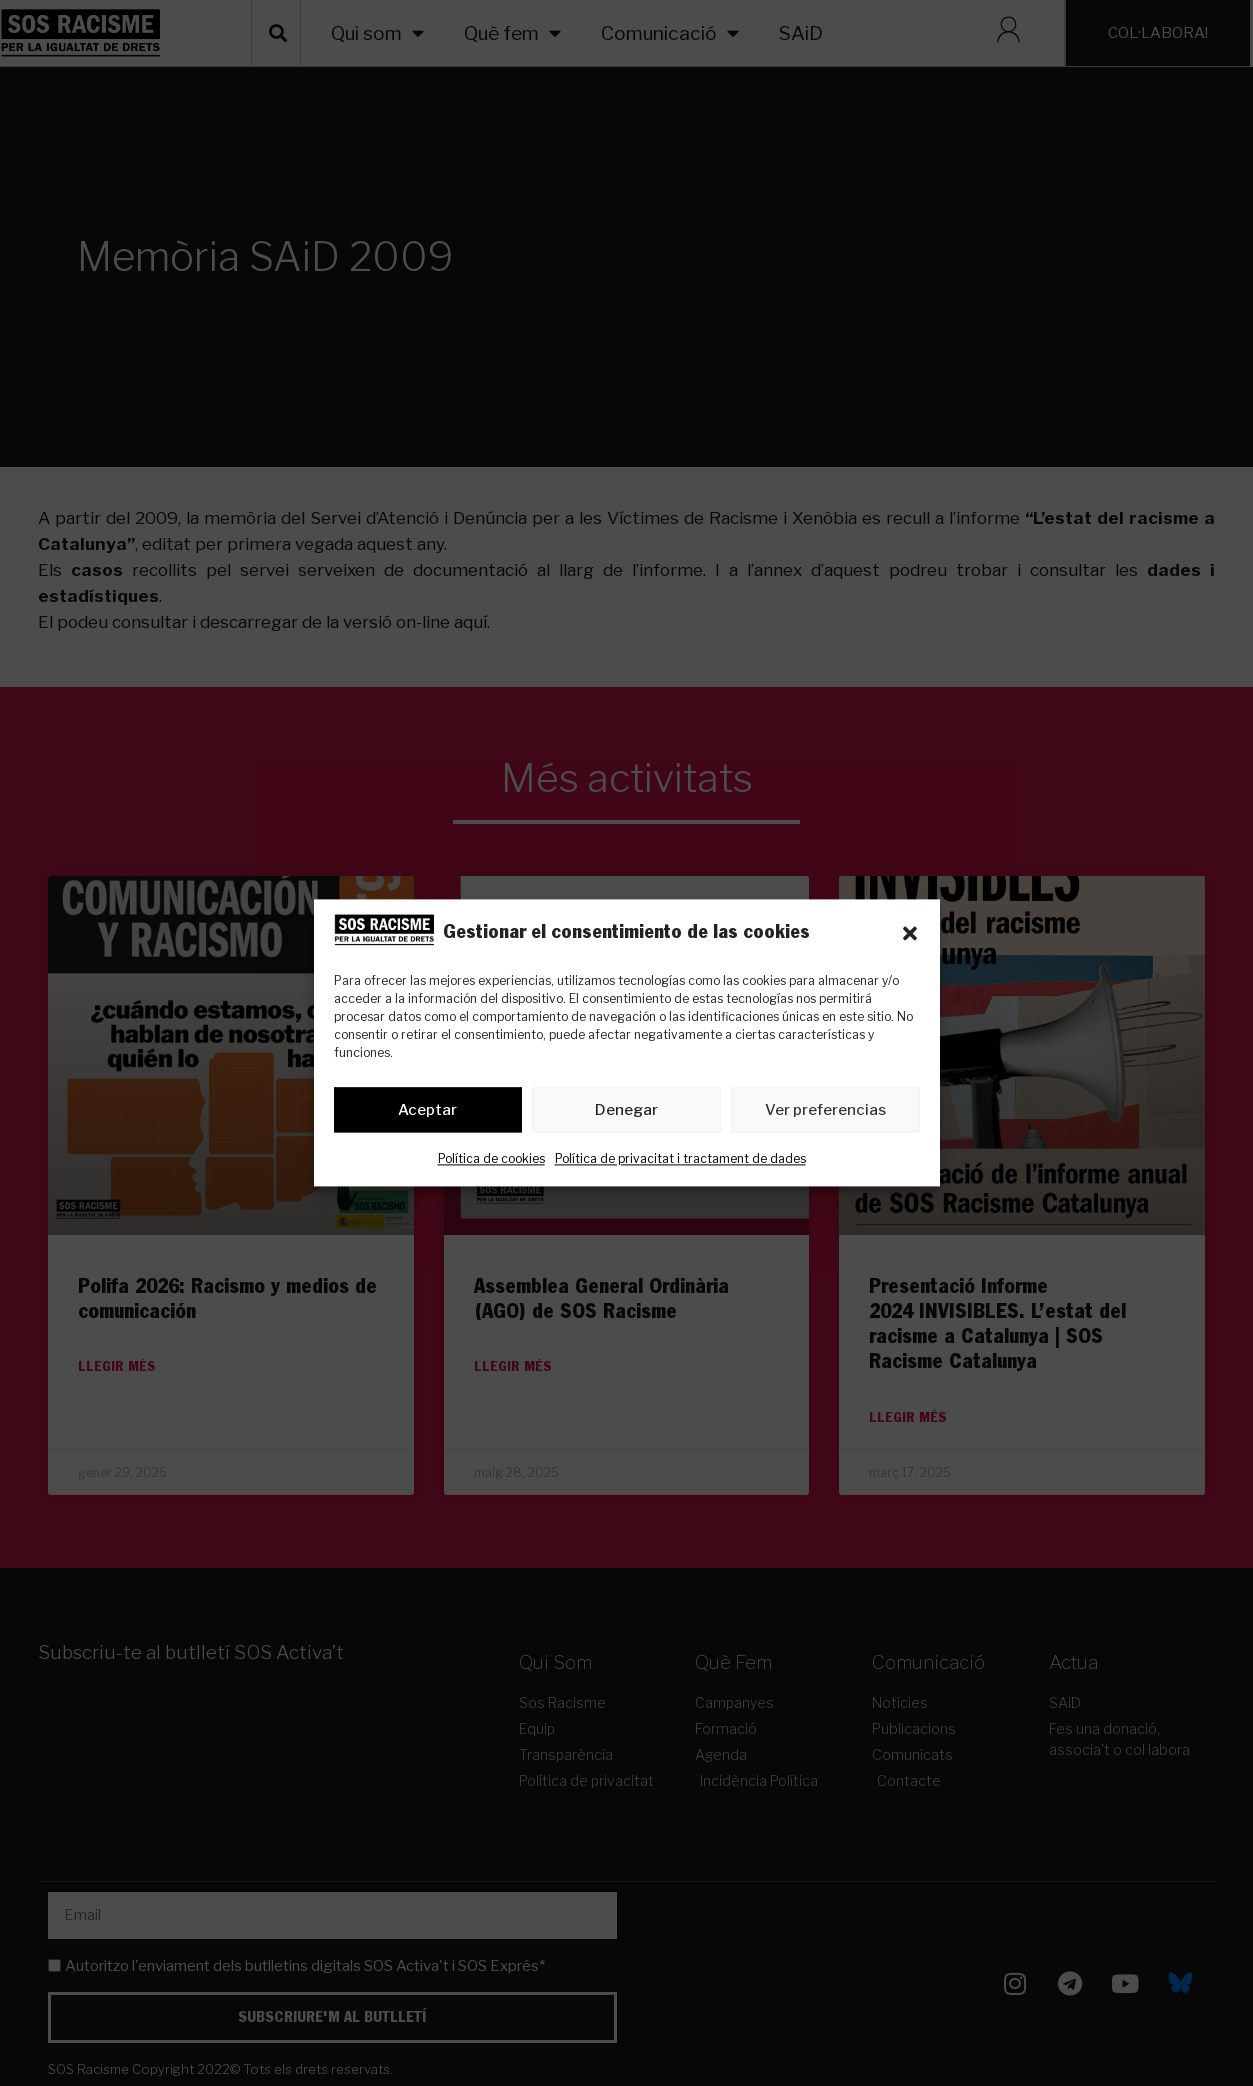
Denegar (626, 1110)
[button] (910, 934)
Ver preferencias (825, 1110)
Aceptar (427, 1110)
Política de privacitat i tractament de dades (680, 1159)
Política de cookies (491, 1159)
